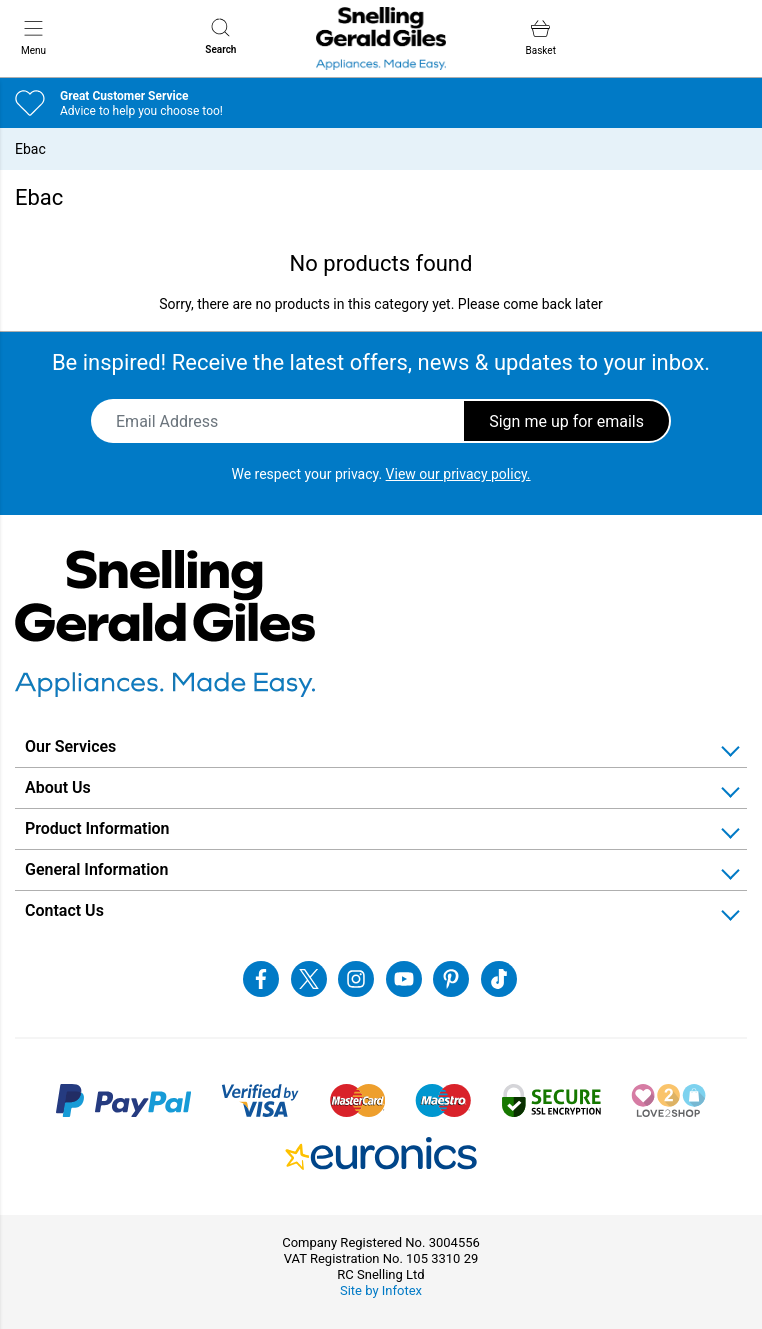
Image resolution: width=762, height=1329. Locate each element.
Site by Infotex (381, 1290)
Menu (33, 37)
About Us (58, 787)
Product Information (97, 828)
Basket (541, 37)
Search (220, 36)
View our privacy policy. (458, 474)
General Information (96, 869)
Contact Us (64, 910)
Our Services (70, 746)
